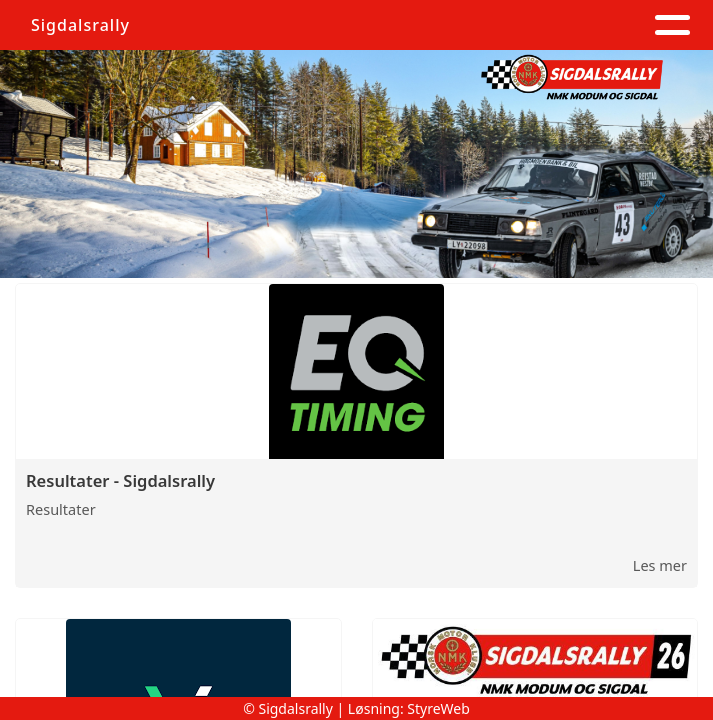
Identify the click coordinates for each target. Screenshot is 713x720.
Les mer (660, 565)
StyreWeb (438, 708)
